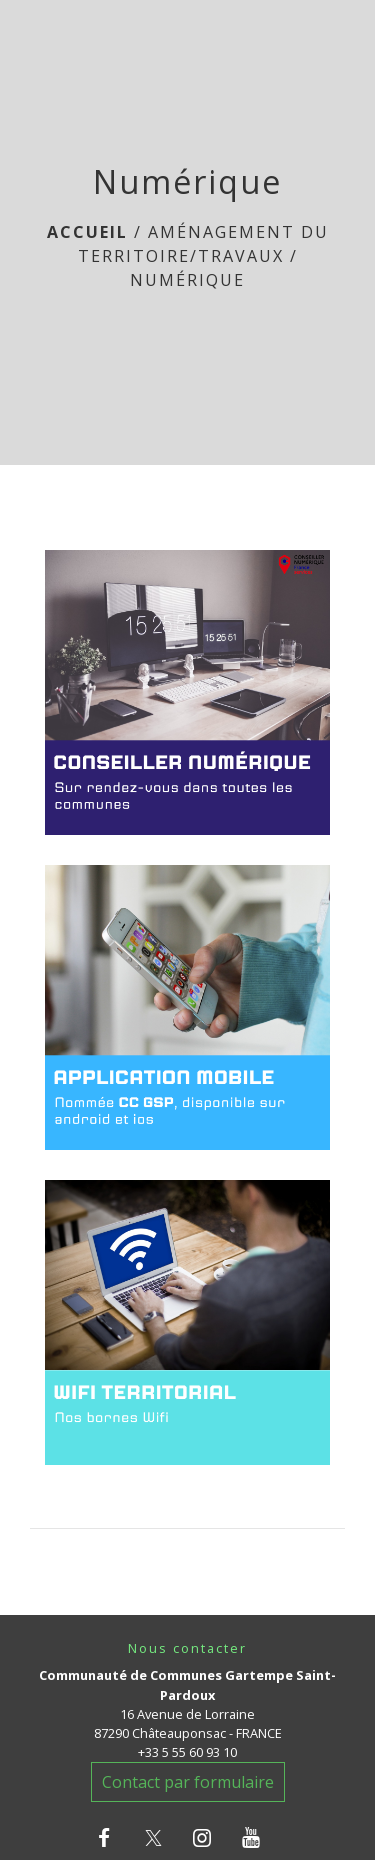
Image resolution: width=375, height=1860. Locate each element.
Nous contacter (187, 1648)
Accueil (87, 232)
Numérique (187, 280)
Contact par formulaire (188, 1782)
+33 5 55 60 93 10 (187, 1752)
